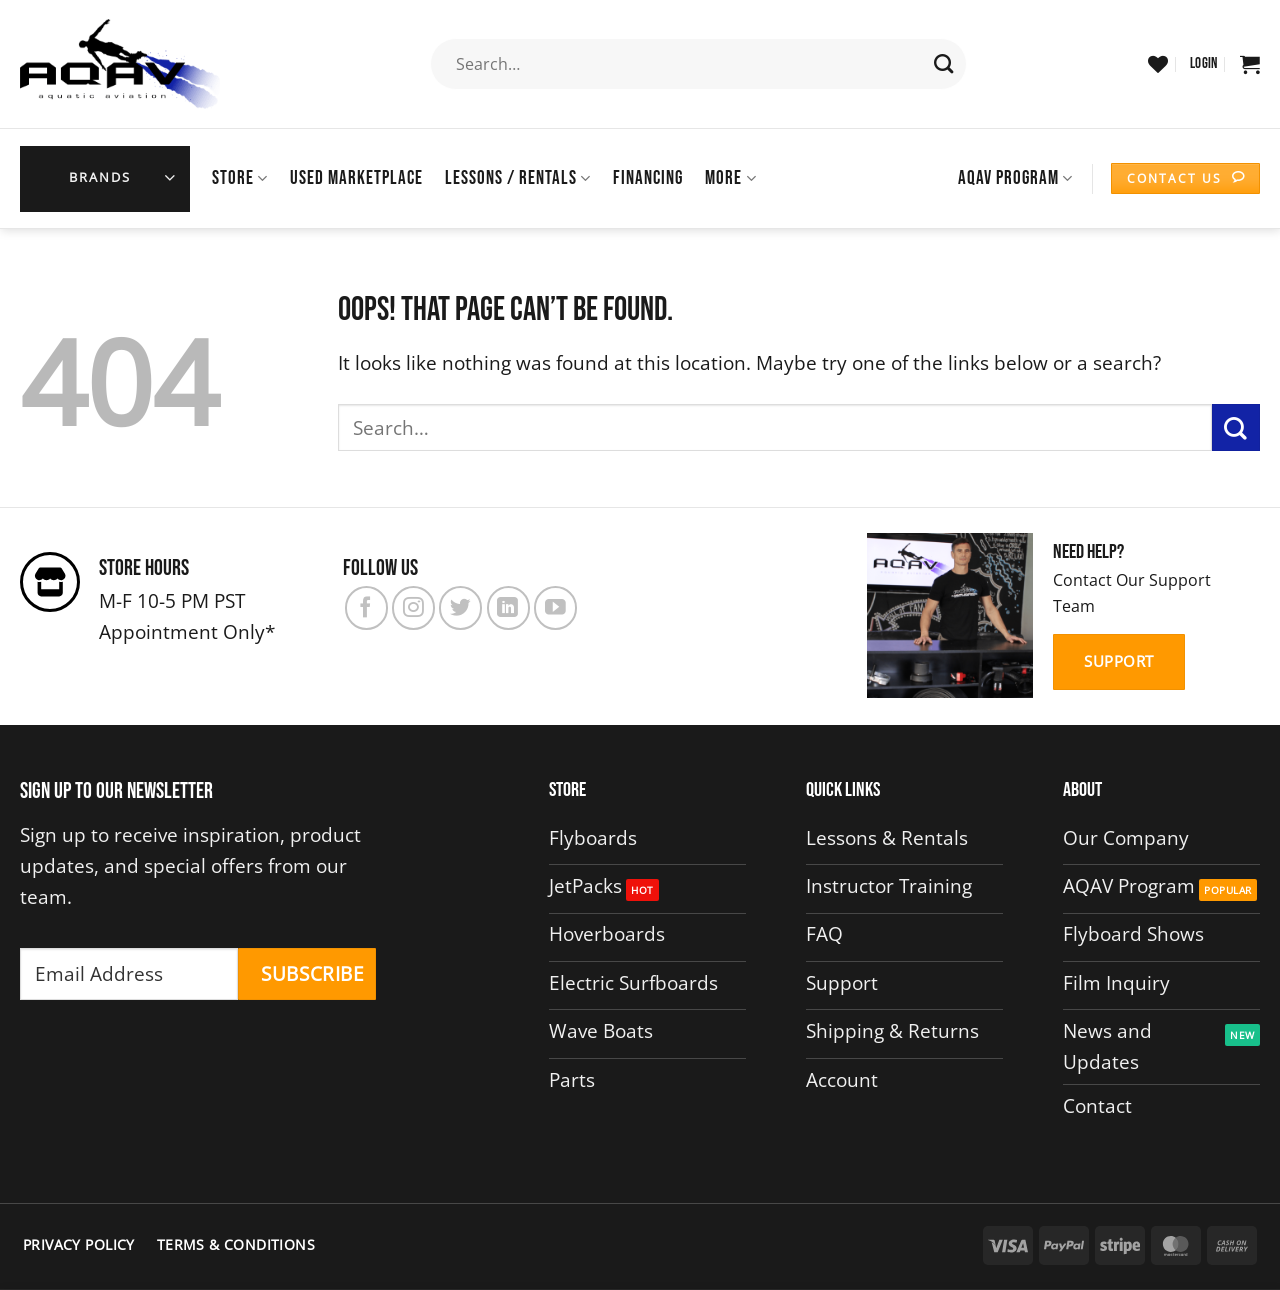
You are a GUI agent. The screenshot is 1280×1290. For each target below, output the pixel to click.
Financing (648, 178)
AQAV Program (1015, 178)
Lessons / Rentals (518, 178)
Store (240, 178)
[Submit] (944, 64)
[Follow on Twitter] (460, 607)
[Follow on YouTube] (555, 607)
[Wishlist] (1158, 64)
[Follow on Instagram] (413, 607)
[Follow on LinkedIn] (508, 607)
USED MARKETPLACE (356, 178)
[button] (1204, 64)
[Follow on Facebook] (366, 607)
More (730, 178)
